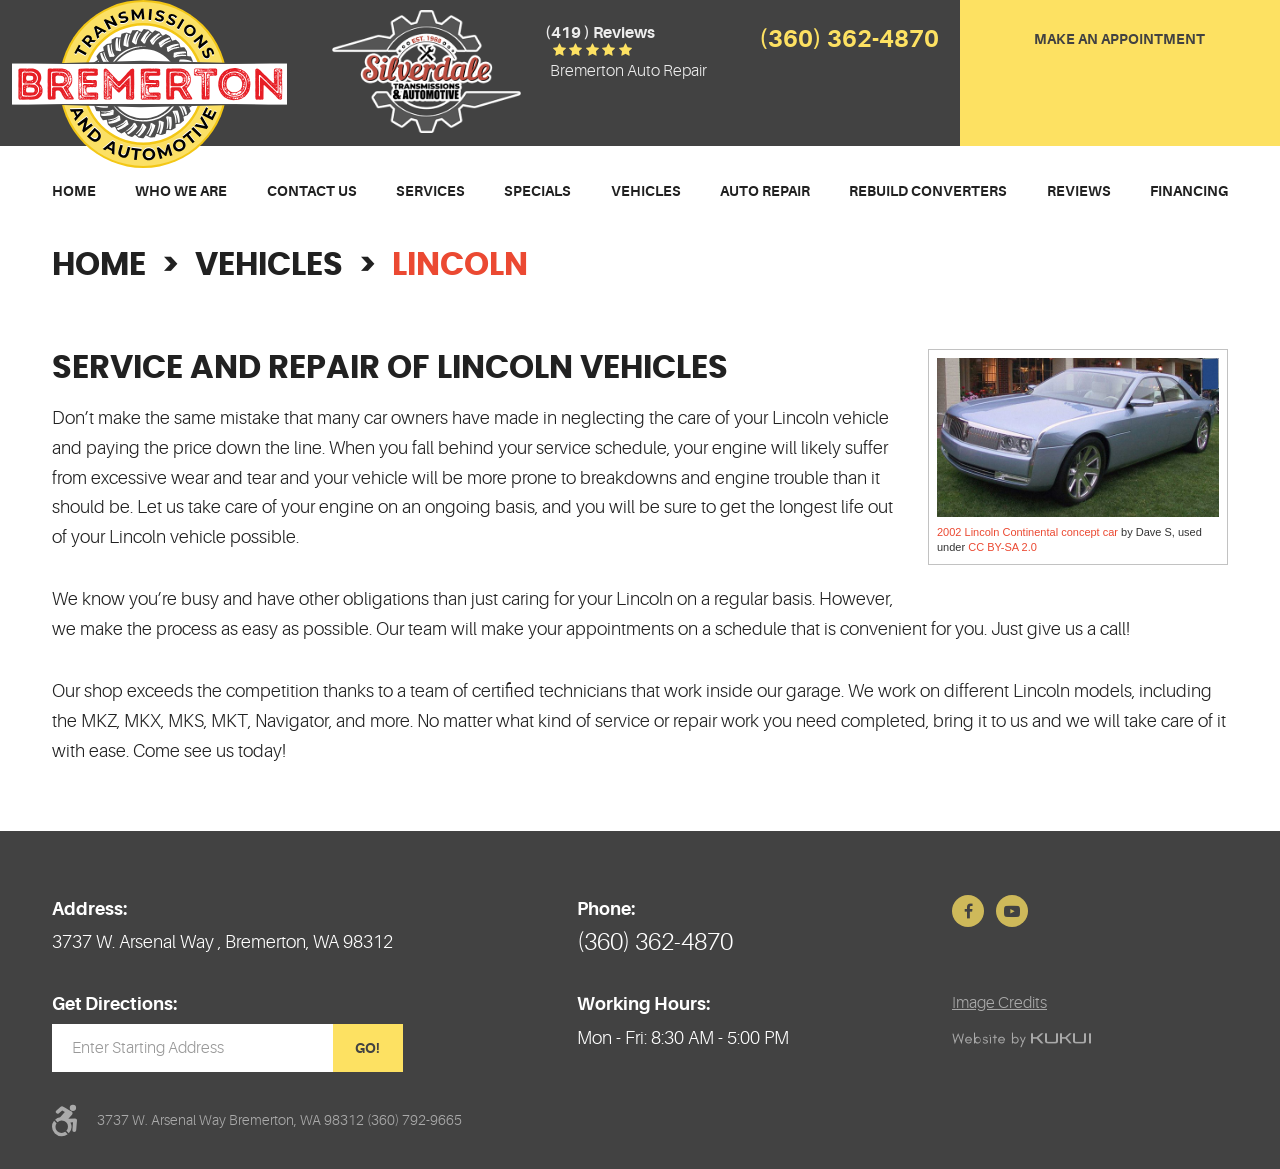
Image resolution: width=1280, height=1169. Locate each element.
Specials (537, 191)
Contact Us (312, 191)
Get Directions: (114, 1004)
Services (430, 191)
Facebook (968, 911)
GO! (367, 1048)
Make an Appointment (1119, 39)
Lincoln (460, 265)
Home (74, 191)
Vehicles (646, 191)
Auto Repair (765, 191)
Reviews (1079, 191)
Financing (1189, 191)
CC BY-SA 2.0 (1002, 547)
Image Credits (999, 1003)
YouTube (1012, 911)
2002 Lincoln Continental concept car (1027, 532)
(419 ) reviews (600, 33)
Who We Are (181, 191)
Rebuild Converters (928, 191)
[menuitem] (74, 192)
